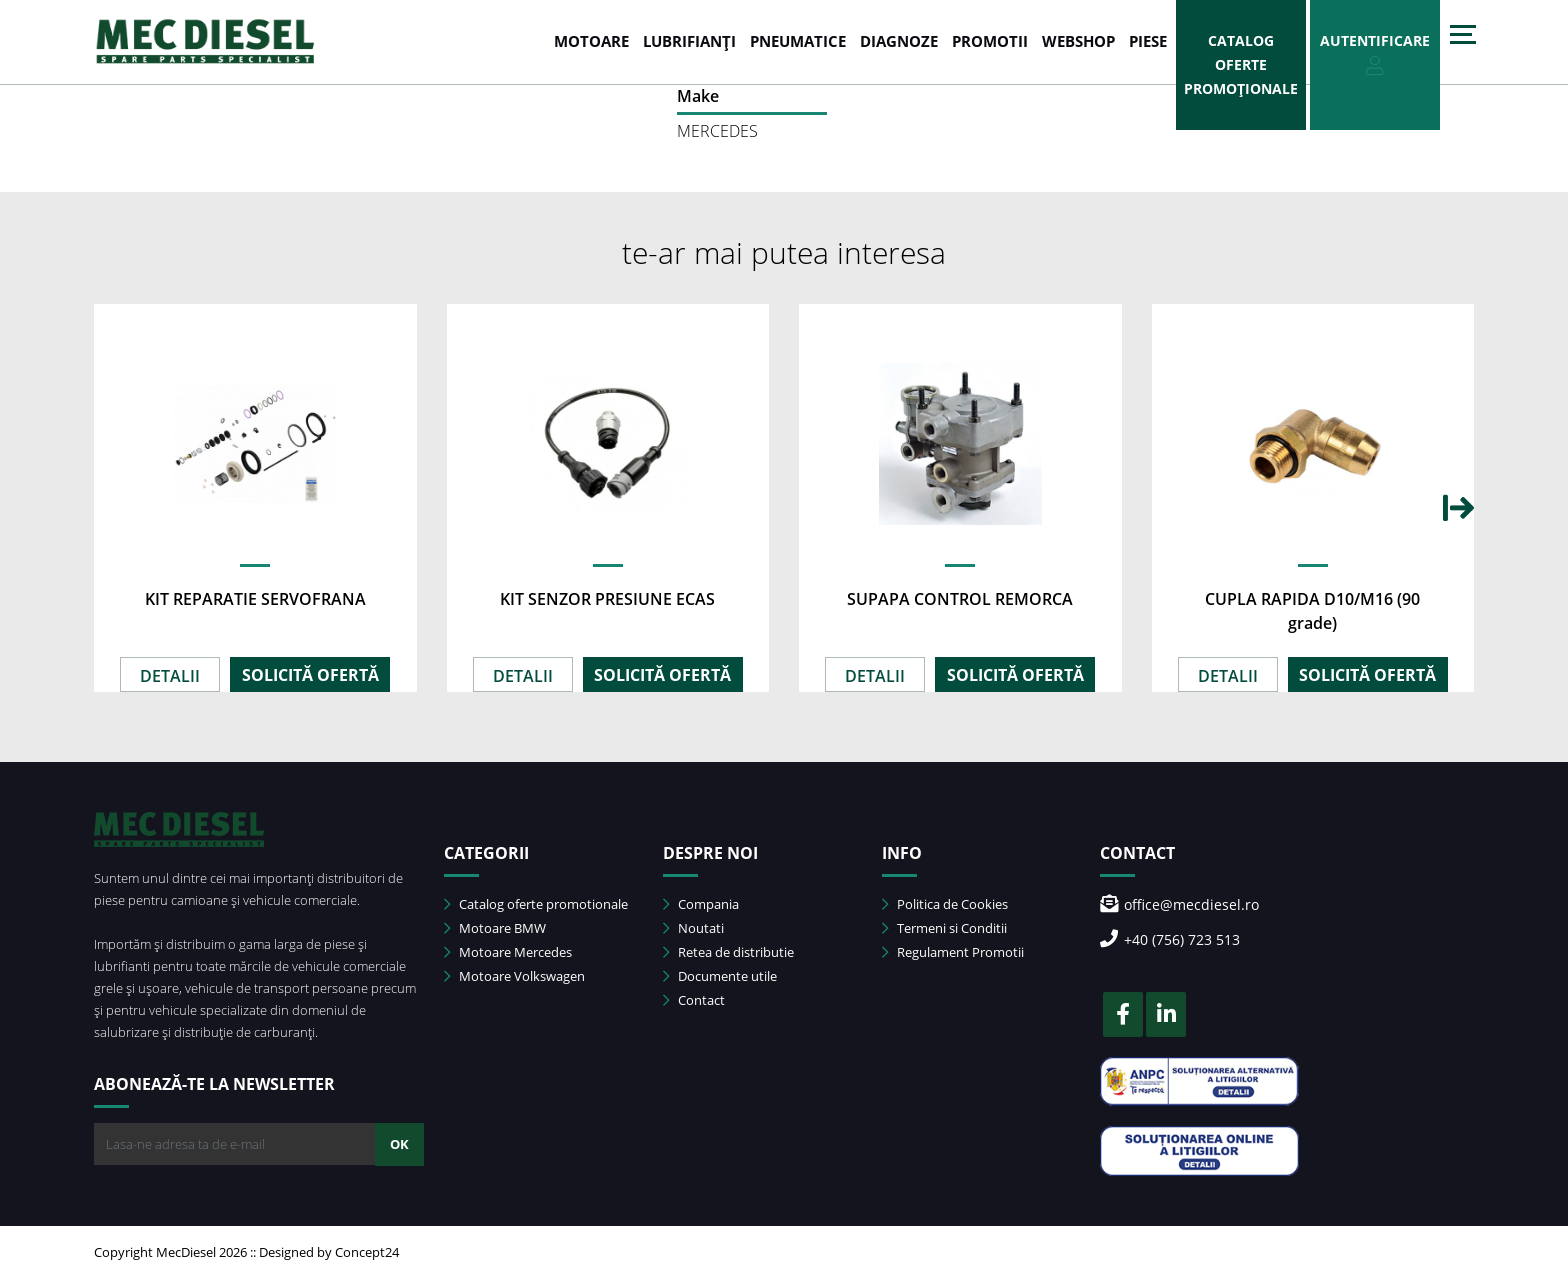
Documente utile (720, 976)
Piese (1148, 41)
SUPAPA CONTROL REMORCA (960, 599)
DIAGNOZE (899, 41)
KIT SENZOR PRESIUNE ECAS (607, 599)
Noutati (693, 928)
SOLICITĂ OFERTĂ (310, 675)
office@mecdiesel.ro (1179, 904)
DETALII (170, 676)
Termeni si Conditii (944, 928)
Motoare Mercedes (508, 952)
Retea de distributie (728, 952)
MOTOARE (591, 41)
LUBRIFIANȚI (689, 41)
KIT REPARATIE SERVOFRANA (255, 599)
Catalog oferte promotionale (536, 904)
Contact (694, 1000)
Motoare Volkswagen (514, 976)
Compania (701, 904)
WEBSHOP (1078, 41)
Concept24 (367, 1252)
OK (399, 1144)
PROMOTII (990, 41)
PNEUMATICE (798, 41)
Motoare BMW (495, 928)
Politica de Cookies (945, 904)
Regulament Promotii (953, 952)
